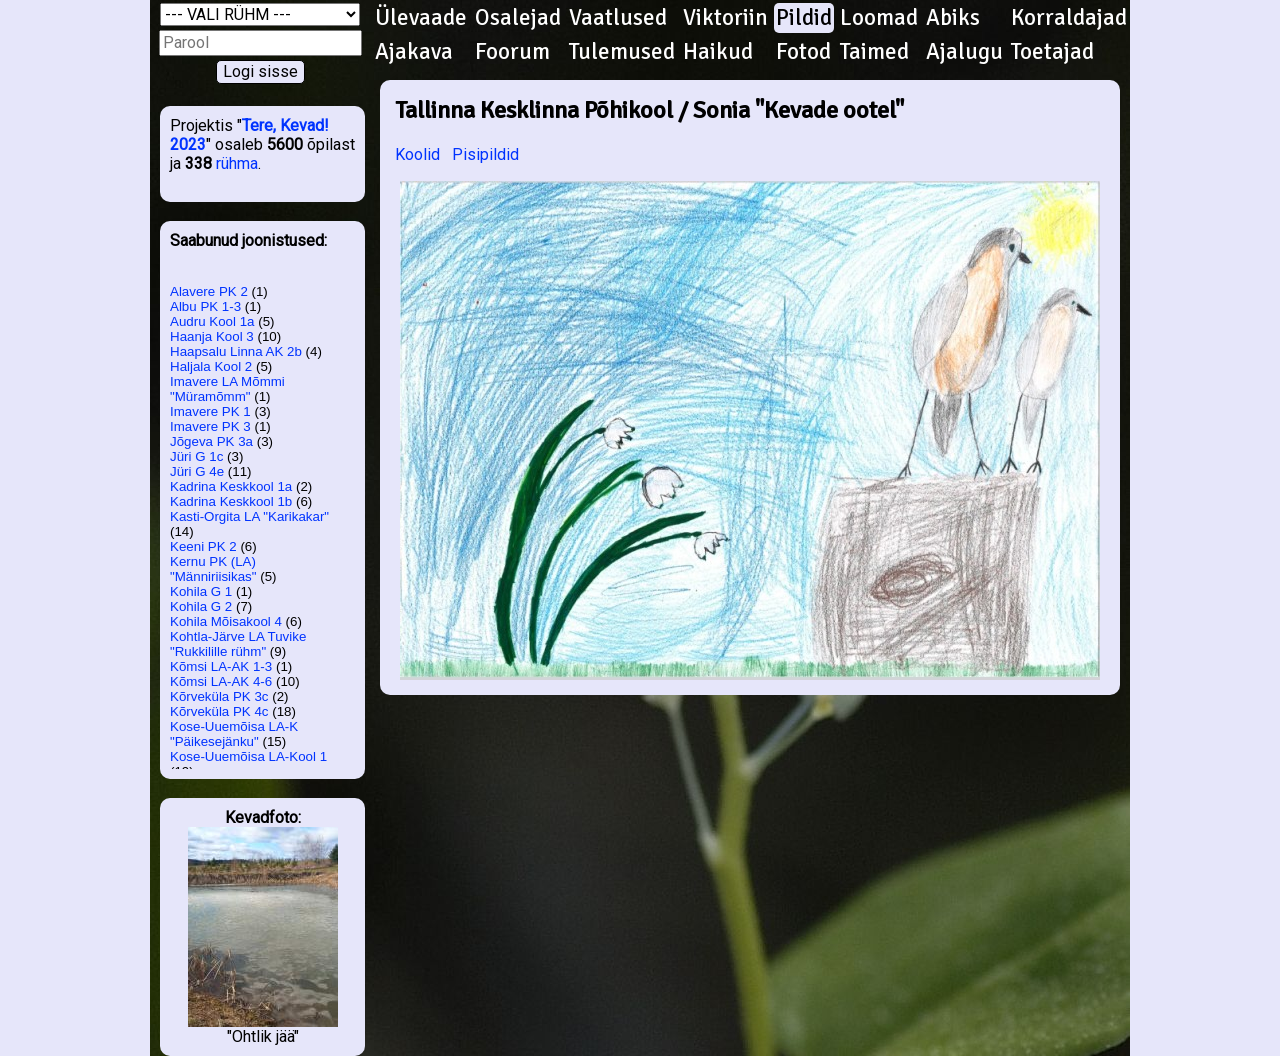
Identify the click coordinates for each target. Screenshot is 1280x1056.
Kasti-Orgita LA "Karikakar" (249, 516)
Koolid (417, 154)
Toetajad (1052, 52)
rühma (237, 163)
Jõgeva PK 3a (211, 441)
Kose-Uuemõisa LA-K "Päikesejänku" (234, 734)
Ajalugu (964, 52)
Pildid (804, 18)
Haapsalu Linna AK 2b (236, 351)
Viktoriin (725, 18)
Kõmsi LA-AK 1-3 (221, 666)
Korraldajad (1069, 18)
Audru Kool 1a (212, 321)
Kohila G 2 (201, 606)
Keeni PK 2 (203, 546)
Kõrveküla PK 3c (219, 696)
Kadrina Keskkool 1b (231, 501)
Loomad (879, 18)
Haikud (718, 52)
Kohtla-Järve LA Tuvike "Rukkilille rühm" (238, 644)
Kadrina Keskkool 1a (231, 486)
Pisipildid (485, 154)
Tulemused (622, 52)
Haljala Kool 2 (211, 366)
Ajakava (414, 52)
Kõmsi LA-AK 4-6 (221, 681)
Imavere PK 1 (210, 411)
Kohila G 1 (201, 591)
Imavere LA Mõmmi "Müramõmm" (227, 389)
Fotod (803, 52)
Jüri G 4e (197, 471)
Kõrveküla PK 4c (219, 711)
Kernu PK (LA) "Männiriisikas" (213, 569)
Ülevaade (421, 18)
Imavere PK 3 (210, 426)
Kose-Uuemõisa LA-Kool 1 (248, 756)
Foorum (512, 52)
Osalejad (518, 18)
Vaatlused (618, 18)
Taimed (874, 52)
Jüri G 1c (196, 456)
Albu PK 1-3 (205, 306)
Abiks (953, 18)
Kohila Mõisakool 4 (226, 621)
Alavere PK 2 (209, 291)
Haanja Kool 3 (212, 336)
